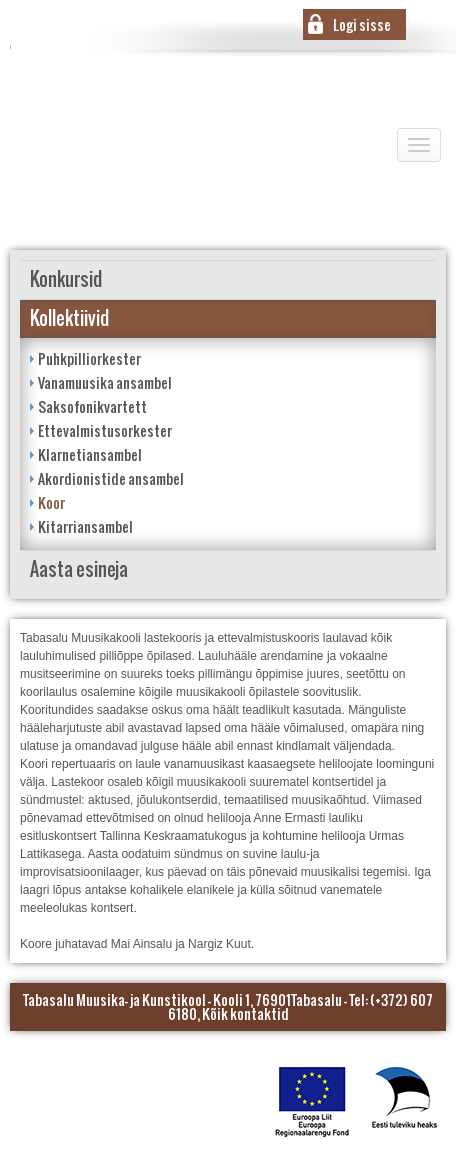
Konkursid (66, 279)
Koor (51, 502)
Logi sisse (362, 24)
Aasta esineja (79, 569)
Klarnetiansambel (90, 454)
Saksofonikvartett (92, 406)
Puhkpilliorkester (89, 358)
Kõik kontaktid (245, 1013)
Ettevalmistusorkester (105, 430)
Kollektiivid (69, 318)
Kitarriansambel (85, 526)
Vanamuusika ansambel (105, 382)
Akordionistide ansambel (111, 478)
